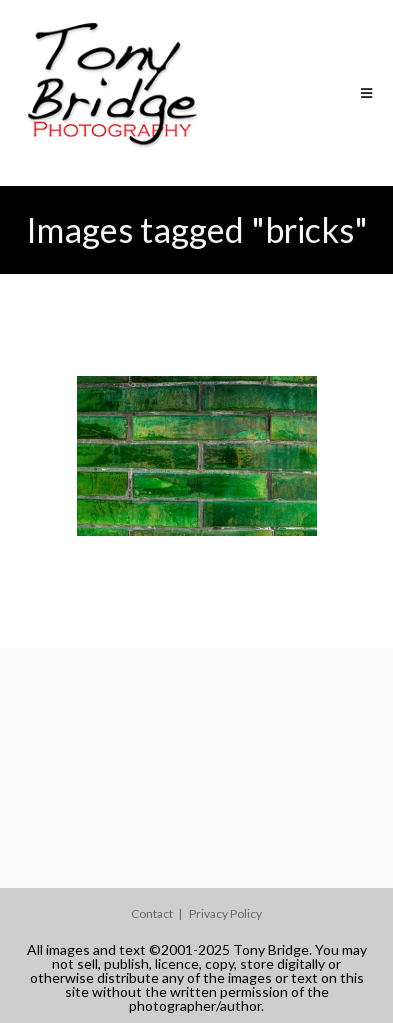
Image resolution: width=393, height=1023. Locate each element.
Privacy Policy (225, 913)
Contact (152, 913)
